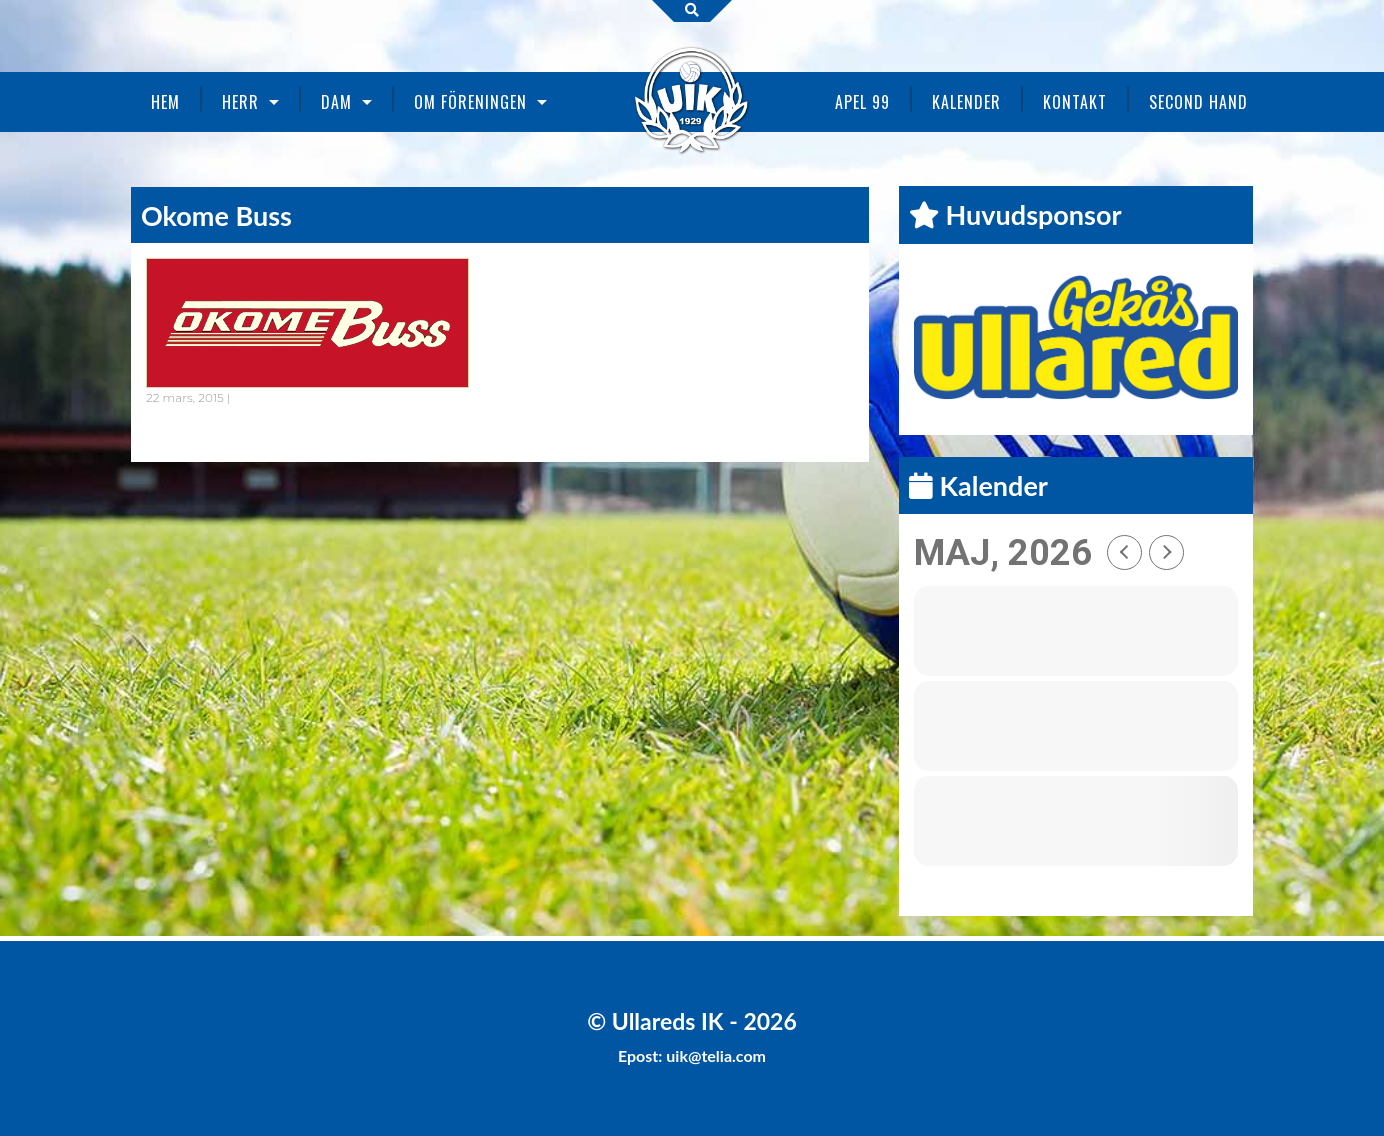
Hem (165, 102)
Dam (336, 102)
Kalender (966, 102)
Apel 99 (862, 102)
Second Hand (1198, 102)
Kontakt (1075, 102)
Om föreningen (470, 102)
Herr (240, 102)
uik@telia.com (716, 1055)
